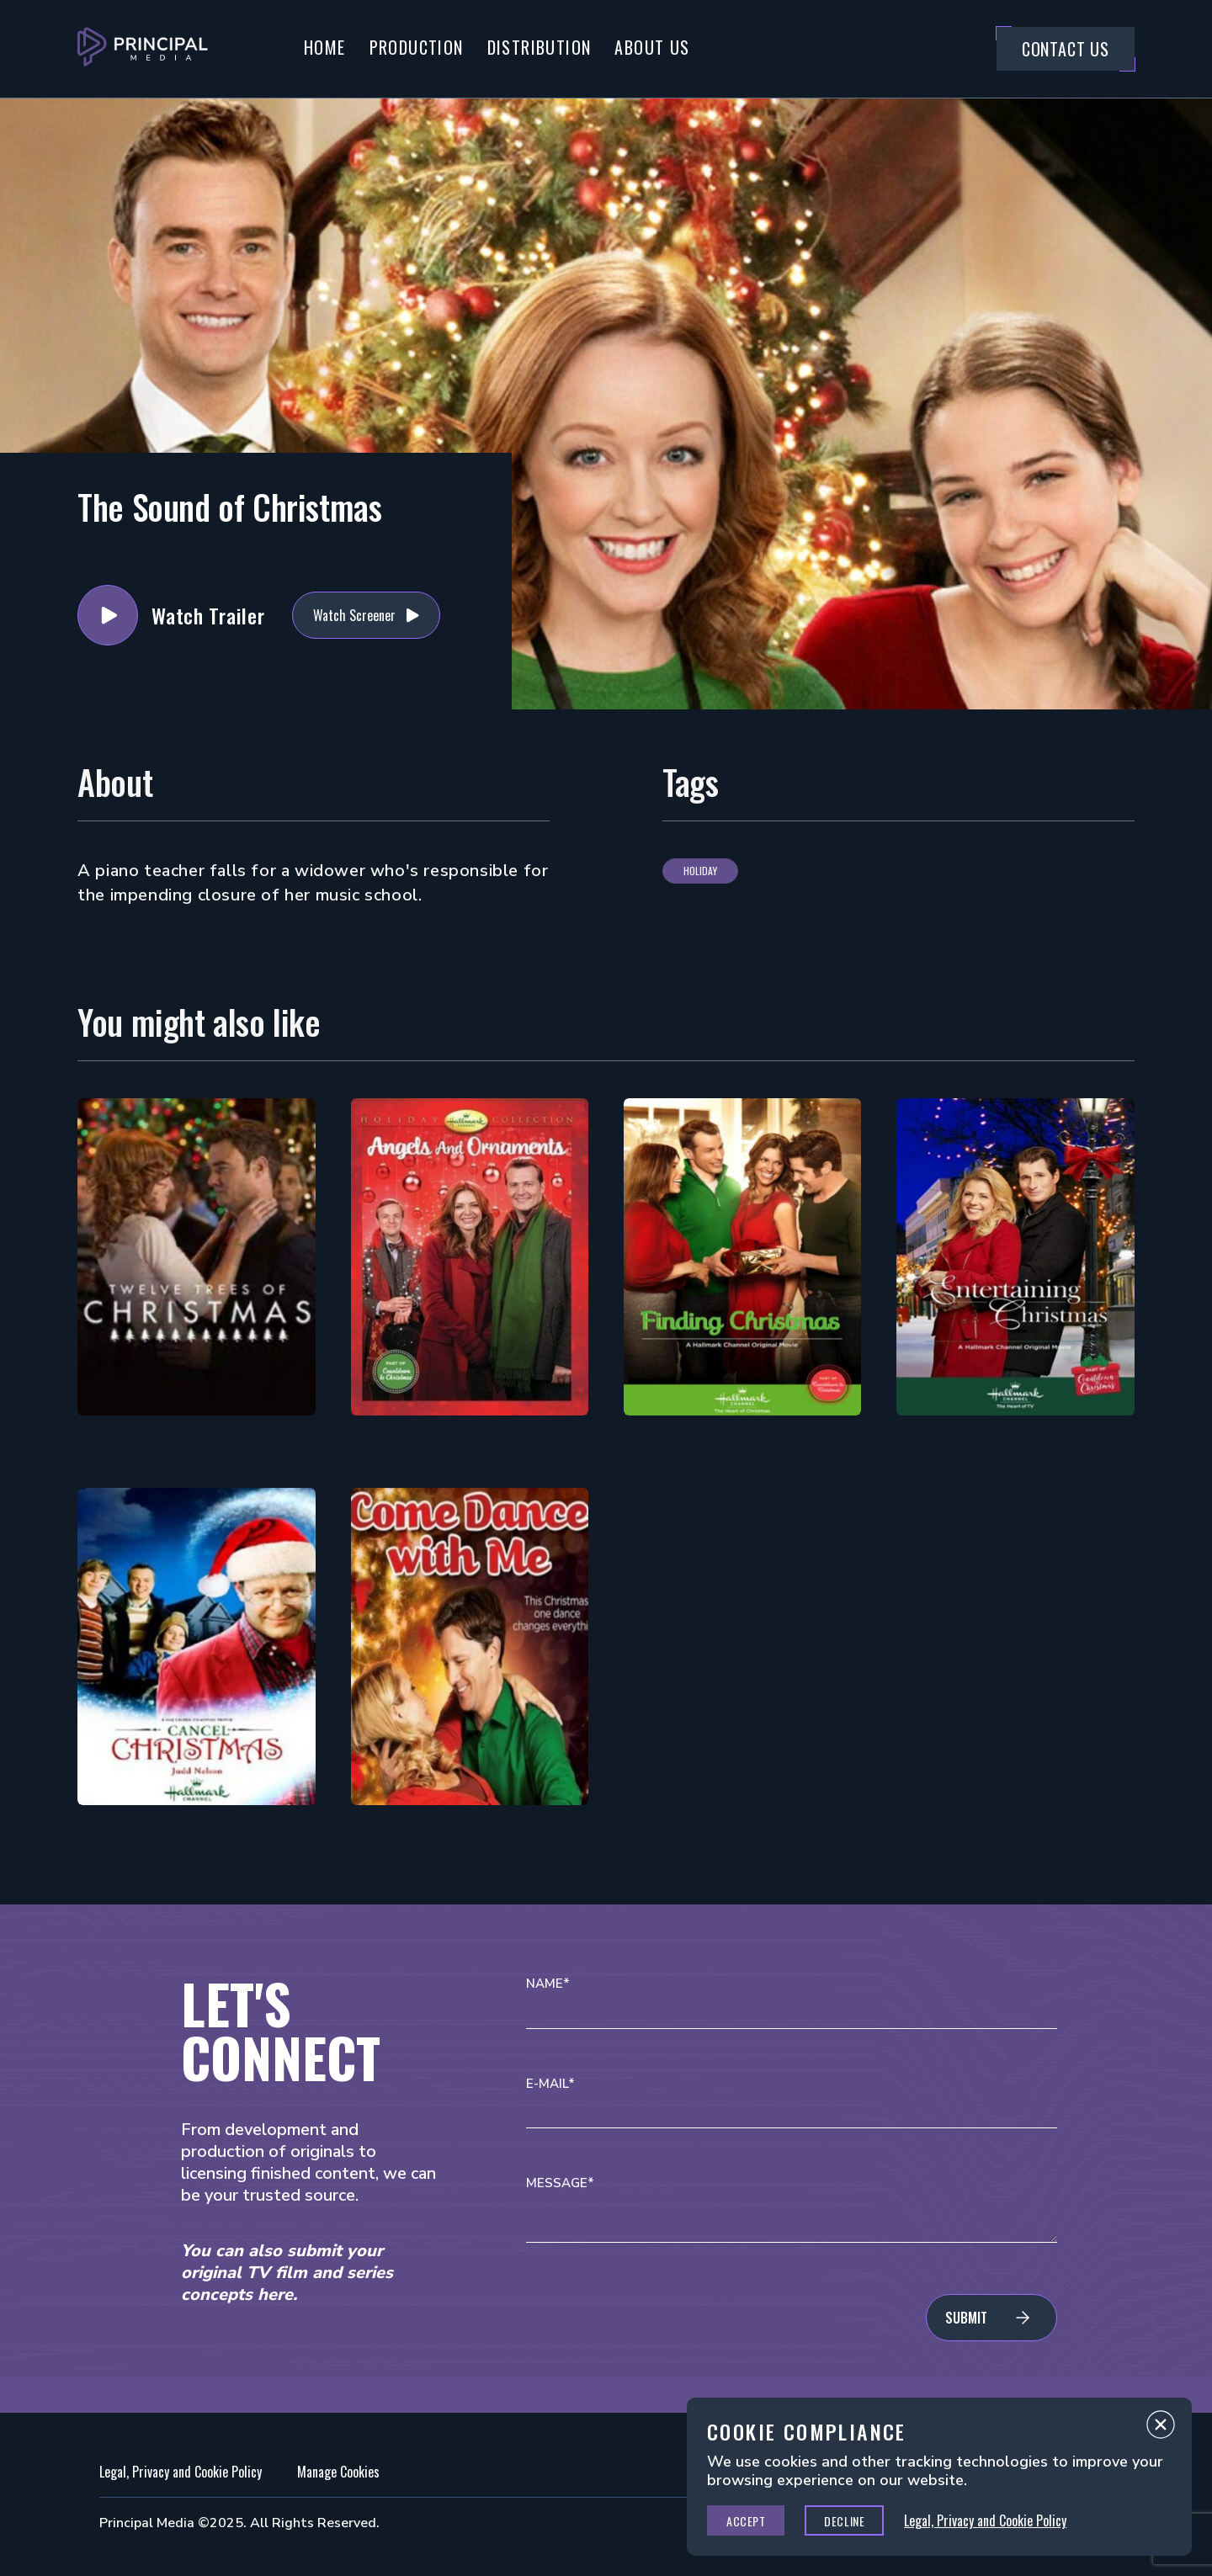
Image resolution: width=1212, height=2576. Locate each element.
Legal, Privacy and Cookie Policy (180, 2472)
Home (325, 47)
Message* (560, 2183)
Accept (745, 2521)
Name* (548, 1984)
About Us (651, 47)
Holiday (700, 870)
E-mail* (550, 2084)
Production (416, 47)
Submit (966, 2318)
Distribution (539, 47)
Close (1161, 2429)
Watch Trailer (107, 615)
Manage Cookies (338, 2472)
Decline (844, 2521)
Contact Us (1065, 48)
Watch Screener (354, 615)
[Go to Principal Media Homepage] (142, 49)
